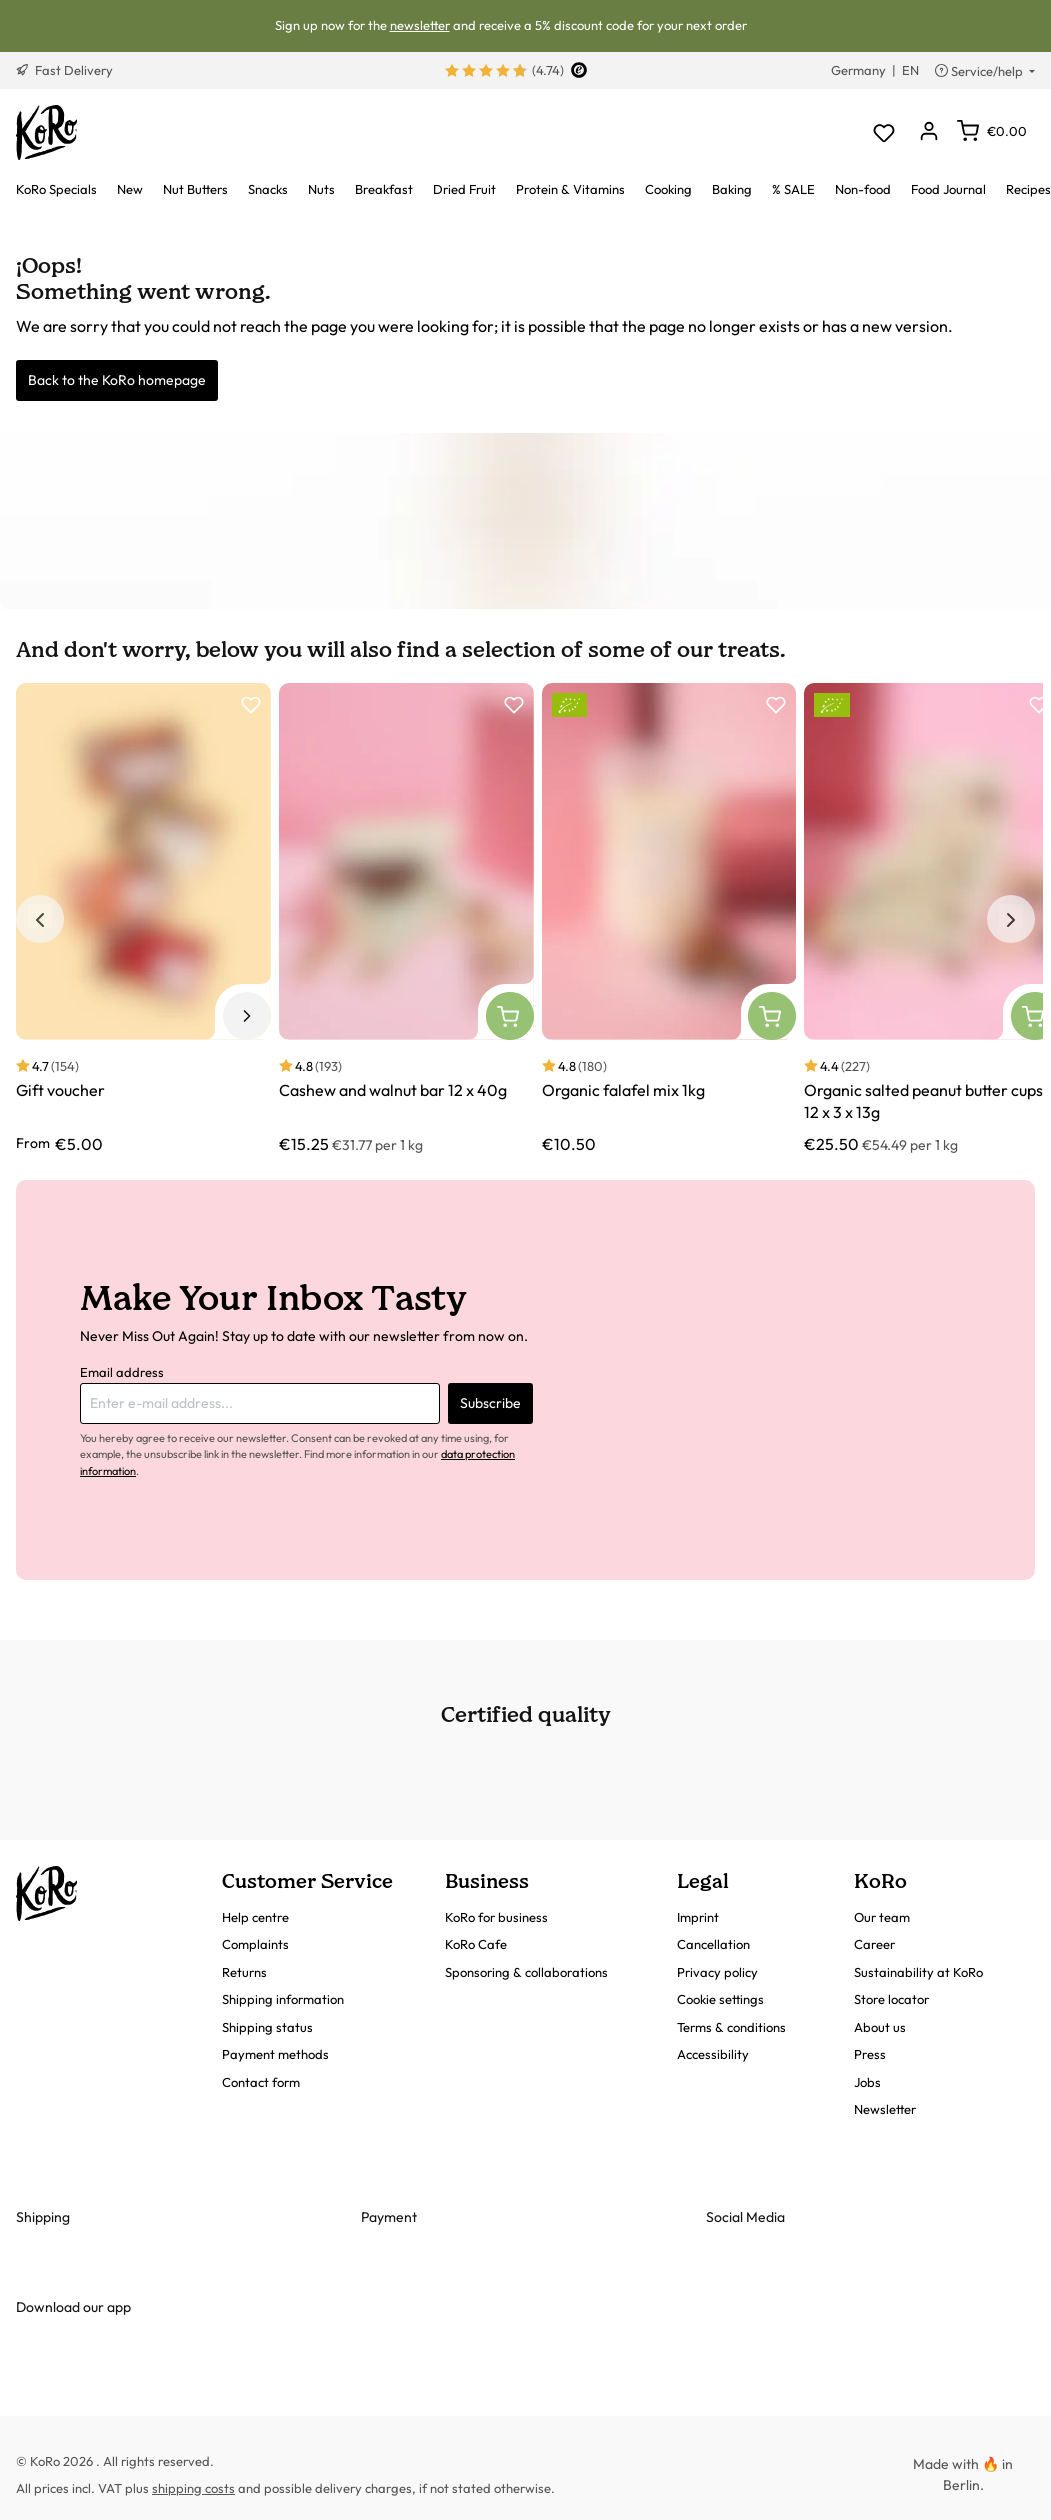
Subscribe (490, 1403)
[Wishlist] (883, 132)
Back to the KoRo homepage (117, 380)
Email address (122, 1372)
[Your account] (928, 132)
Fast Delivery (64, 70)
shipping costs (193, 2488)
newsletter (420, 25)
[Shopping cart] (992, 131)
